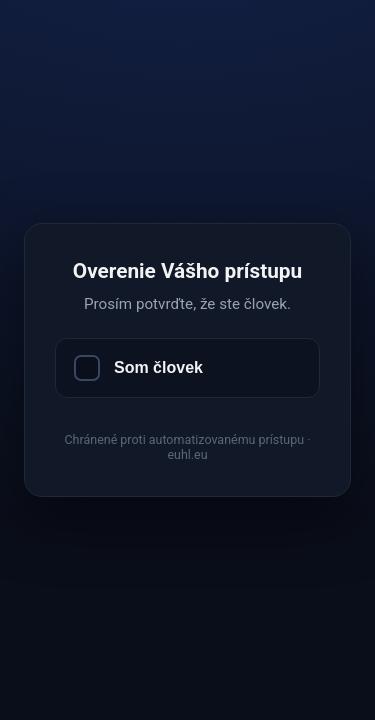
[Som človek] (187, 368)
